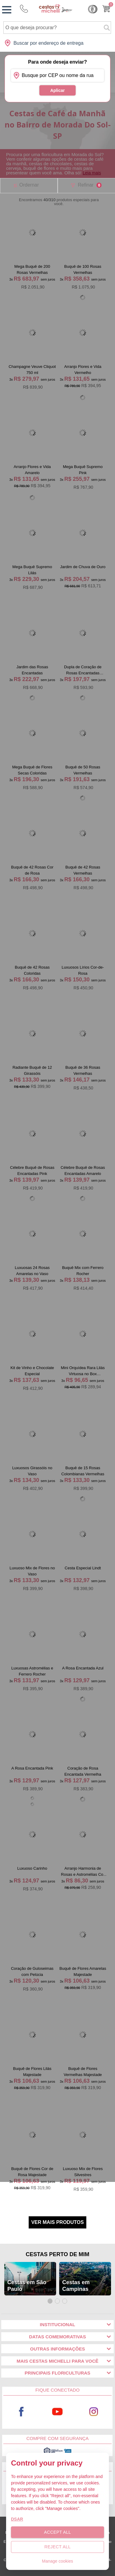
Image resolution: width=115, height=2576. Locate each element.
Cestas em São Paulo (26, 2285)
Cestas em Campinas (76, 2285)
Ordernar (29, 184)
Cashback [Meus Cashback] (92, 9)
